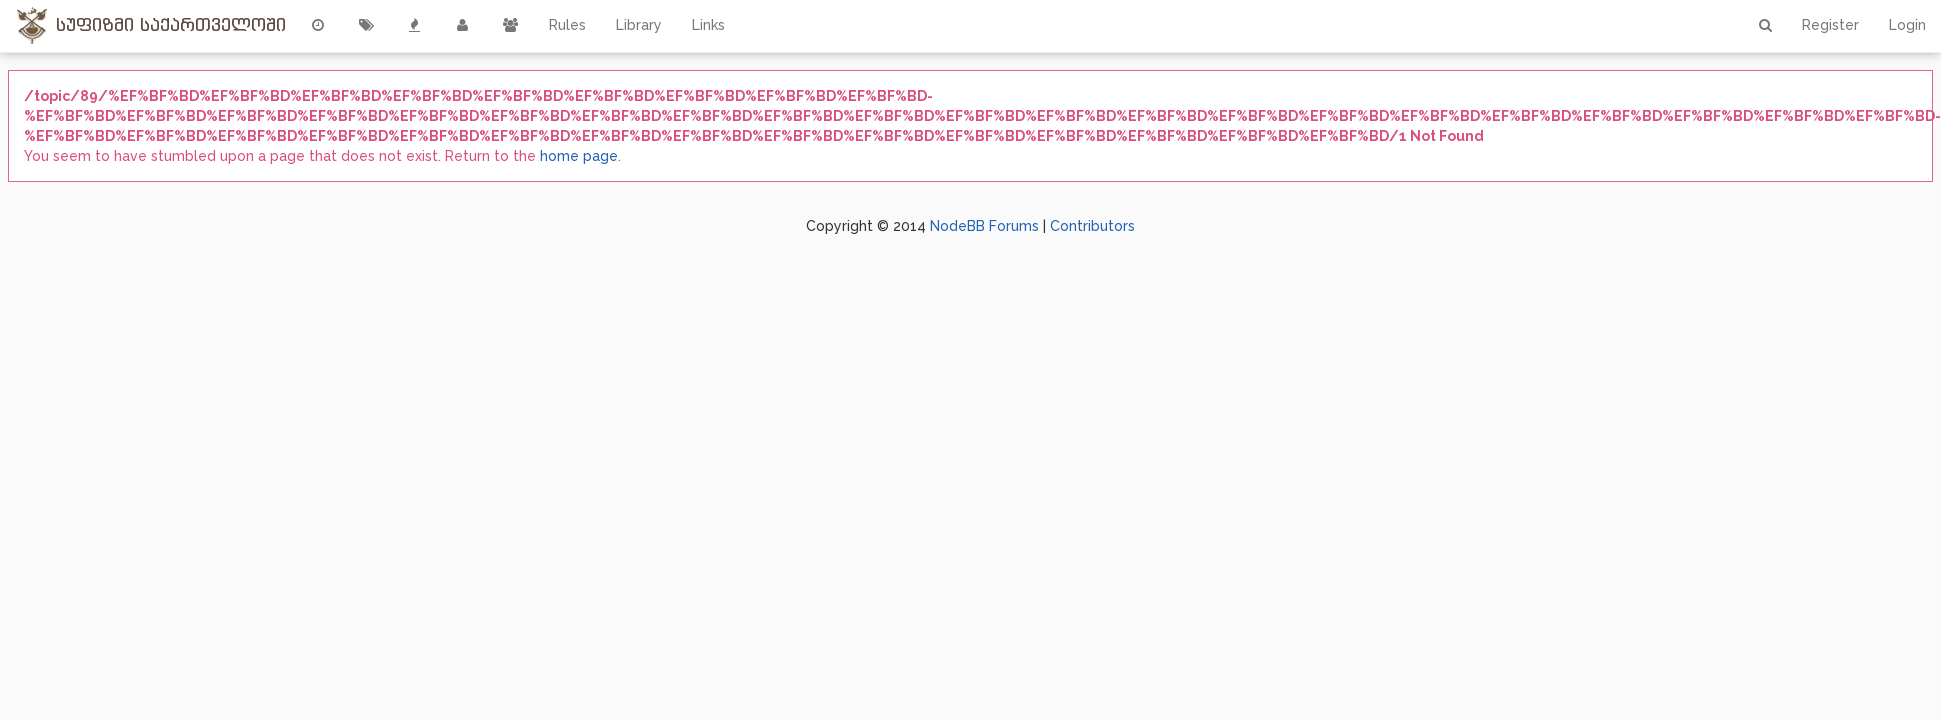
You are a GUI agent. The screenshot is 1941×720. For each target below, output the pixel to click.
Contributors (1092, 226)
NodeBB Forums (984, 226)
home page (579, 156)
